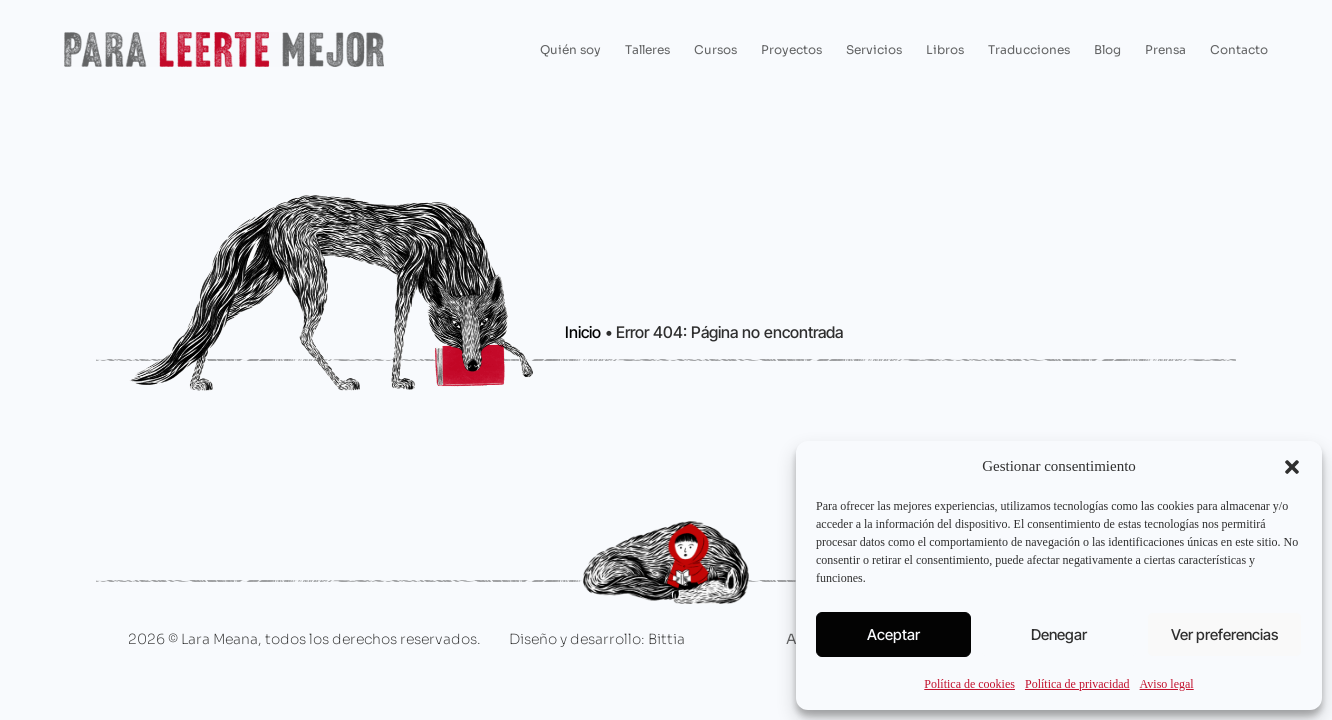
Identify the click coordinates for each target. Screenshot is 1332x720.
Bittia (666, 639)
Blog (1107, 49)
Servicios (874, 49)
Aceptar (893, 634)
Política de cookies (969, 684)
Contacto (1239, 49)
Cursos (715, 49)
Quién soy (570, 49)
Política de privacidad (1077, 684)
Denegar (1059, 634)
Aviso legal (1167, 684)
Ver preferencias (1224, 634)
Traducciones (1029, 49)
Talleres (647, 49)
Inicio (583, 332)
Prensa (1165, 49)
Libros (945, 49)
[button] (1292, 467)
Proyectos (791, 49)
